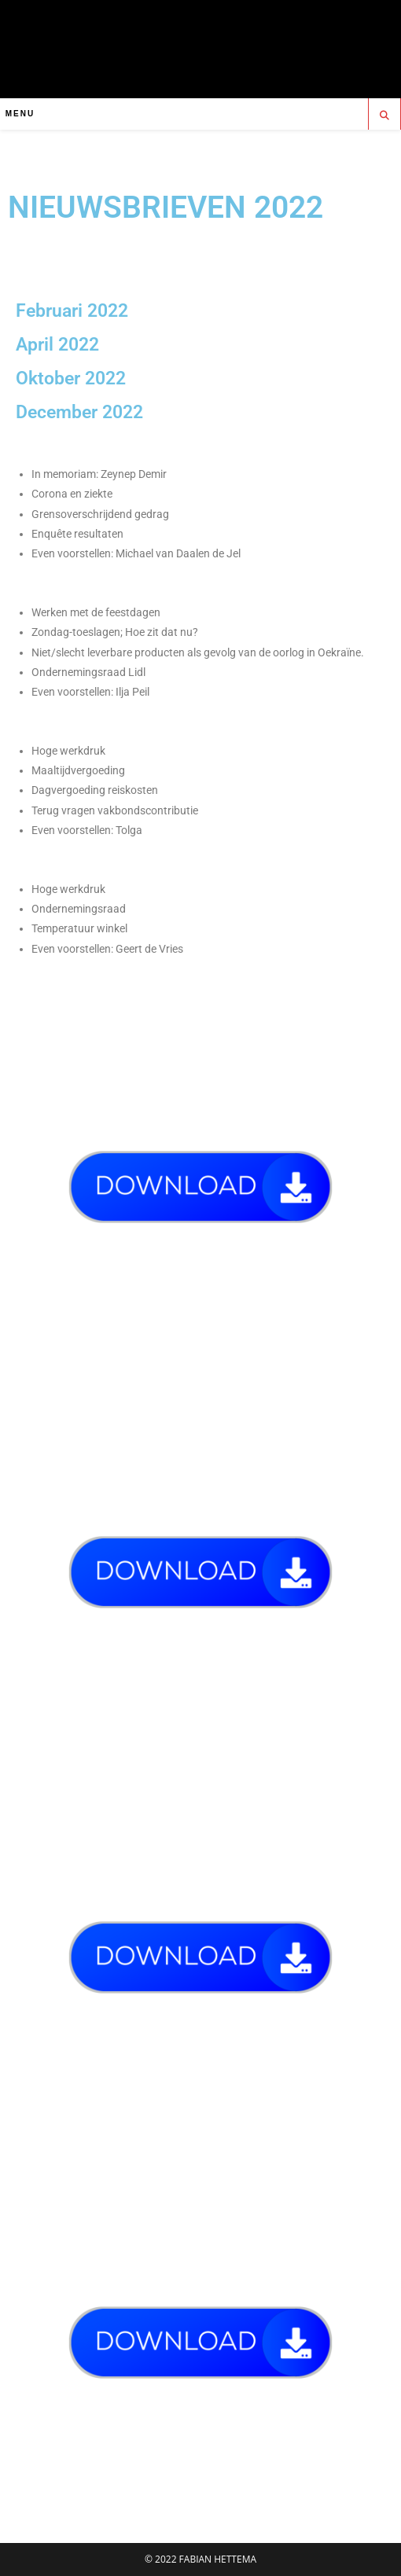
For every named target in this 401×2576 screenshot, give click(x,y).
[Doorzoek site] (384, 115)
